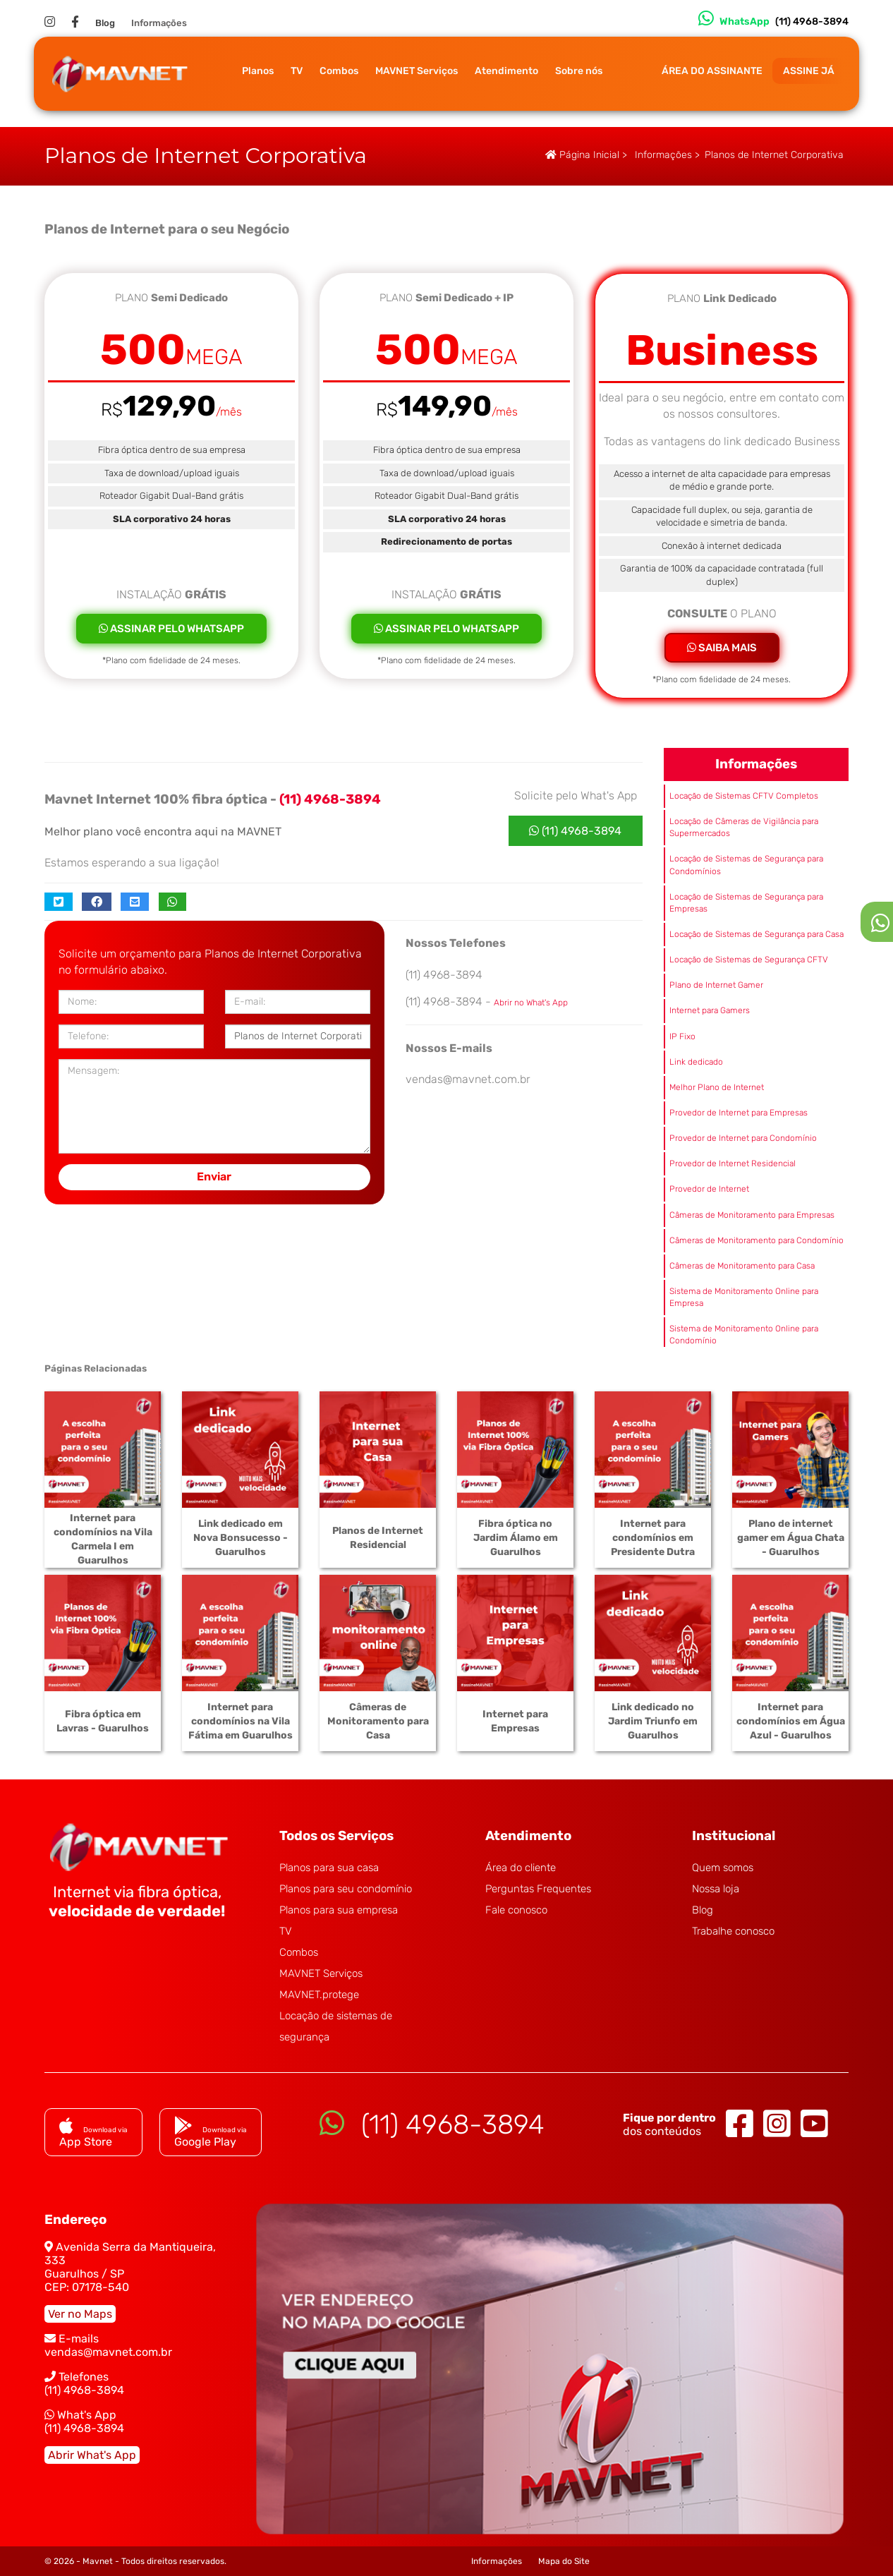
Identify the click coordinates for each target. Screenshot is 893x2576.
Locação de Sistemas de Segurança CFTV (748, 960)
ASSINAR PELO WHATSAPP (171, 628)
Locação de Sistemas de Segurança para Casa (756, 934)
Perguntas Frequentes (538, 1888)
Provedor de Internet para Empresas (738, 1113)
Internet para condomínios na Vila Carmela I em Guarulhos (103, 1539)
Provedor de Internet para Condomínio (743, 1138)
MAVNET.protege (319, 1994)
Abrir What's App (92, 2455)
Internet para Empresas (515, 1721)
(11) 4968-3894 (575, 830)
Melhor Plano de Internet (716, 1087)
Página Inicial (582, 155)
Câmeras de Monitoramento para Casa (742, 1266)
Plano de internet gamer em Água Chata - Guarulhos (790, 1538)
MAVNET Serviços (416, 71)
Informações (159, 23)
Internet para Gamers (709, 1010)
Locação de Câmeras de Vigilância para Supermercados (743, 827)
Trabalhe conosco (733, 1931)
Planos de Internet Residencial (377, 1538)
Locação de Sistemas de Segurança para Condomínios (746, 865)
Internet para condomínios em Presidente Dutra (653, 1538)
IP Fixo (682, 1036)
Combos (339, 71)
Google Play (210, 2135)
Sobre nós (578, 71)
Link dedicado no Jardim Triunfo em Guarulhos (653, 1721)
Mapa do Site (564, 2561)
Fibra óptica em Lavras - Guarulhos (102, 1721)
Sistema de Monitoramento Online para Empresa (743, 1297)
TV (297, 71)
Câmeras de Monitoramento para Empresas (751, 1215)
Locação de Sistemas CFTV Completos (743, 796)
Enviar (214, 1176)
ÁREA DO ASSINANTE (712, 71)
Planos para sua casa (329, 1867)
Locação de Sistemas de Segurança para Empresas (746, 903)
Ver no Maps (80, 2314)
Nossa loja (715, 1888)
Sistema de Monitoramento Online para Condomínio (743, 1335)
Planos (258, 71)
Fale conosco (516, 1910)
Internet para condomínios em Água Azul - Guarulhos (790, 1721)
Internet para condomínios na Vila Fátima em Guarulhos (240, 1721)
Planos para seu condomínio (345, 1888)
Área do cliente (520, 1867)
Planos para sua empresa (338, 1910)
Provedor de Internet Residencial (732, 1163)
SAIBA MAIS (722, 647)
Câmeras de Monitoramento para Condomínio (756, 1240)
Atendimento (506, 71)
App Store (93, 2135)
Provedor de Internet (709, 1189)
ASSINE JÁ (808, 71)
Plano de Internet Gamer (716, 985)
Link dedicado (696, 1062)
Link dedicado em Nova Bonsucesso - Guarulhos (240, 1538)
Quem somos (722, 1867)
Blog (105, 23)
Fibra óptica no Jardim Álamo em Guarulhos (515, 1538)
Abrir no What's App (531, 1003)
